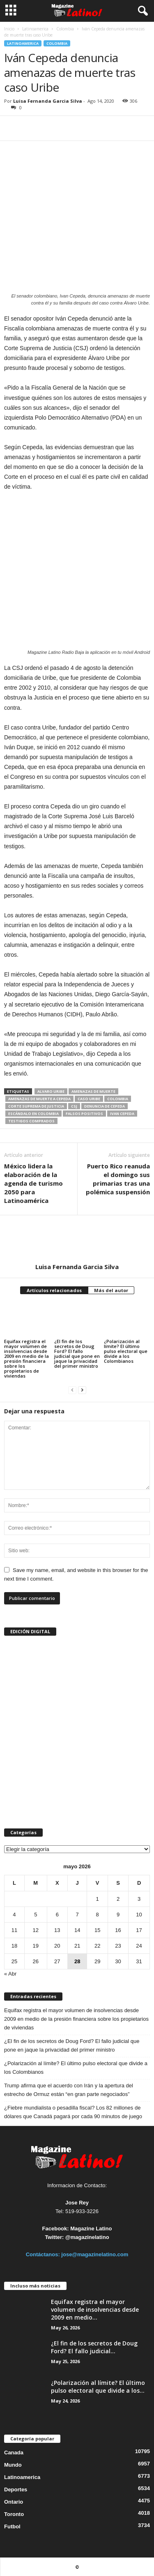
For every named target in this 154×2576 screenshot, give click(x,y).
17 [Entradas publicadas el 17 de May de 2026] (139, 1930)
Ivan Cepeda (122, 1113)
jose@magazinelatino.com (94, 2254)
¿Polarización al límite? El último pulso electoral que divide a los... (98, 2386)
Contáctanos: (44, 2254)
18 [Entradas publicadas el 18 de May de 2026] (14, 1946)
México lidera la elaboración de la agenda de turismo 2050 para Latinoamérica (33, 1183)
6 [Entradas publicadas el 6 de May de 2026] (57, 1914)
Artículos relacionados (54, 1290)
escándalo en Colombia (33, 1113)
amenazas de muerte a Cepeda (39, 1098)
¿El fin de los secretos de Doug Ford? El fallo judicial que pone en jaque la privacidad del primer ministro (77, 1353)
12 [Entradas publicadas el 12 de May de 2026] (36, 1930)
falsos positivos (84, 1113)
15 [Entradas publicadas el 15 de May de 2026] (97, 1930)
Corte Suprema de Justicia (36, 1106)
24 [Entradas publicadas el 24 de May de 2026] (139, 1946)
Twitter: (54, 2237)
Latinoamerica (35, 29)
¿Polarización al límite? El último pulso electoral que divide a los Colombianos (125, 1351)
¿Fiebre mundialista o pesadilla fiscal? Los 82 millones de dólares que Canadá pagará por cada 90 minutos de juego (73, 2112)
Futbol (12, 2526)
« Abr (10, 1974)
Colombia (65, 29)
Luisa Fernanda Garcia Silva (47, 101)
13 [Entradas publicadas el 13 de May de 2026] (57, 1930)
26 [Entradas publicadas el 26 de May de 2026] (36, 1961)
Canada (13, 2452)
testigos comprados (31, 1121)
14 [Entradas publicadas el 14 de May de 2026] (77, 1930)
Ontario (13, 2502)
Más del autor (111, 1290)
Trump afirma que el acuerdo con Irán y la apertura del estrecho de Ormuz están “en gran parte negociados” (68, 2089)
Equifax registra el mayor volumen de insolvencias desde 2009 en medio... (95, 2309)
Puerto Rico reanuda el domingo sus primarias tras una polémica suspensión (118, 1179)
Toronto (14, 2514)
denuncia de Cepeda (104, 1106)
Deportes (15, 2489)
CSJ (74, 1106)
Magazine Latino (91, 2228)
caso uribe (89, 1098)
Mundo (13, 2465)
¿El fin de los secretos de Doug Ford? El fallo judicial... (94, 2347)
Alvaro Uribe (50, 1091)
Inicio (9, 29)
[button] (141, 11)
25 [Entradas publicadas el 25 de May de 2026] (14, 1961)
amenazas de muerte (93, 1091)
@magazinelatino (87, 2237)
